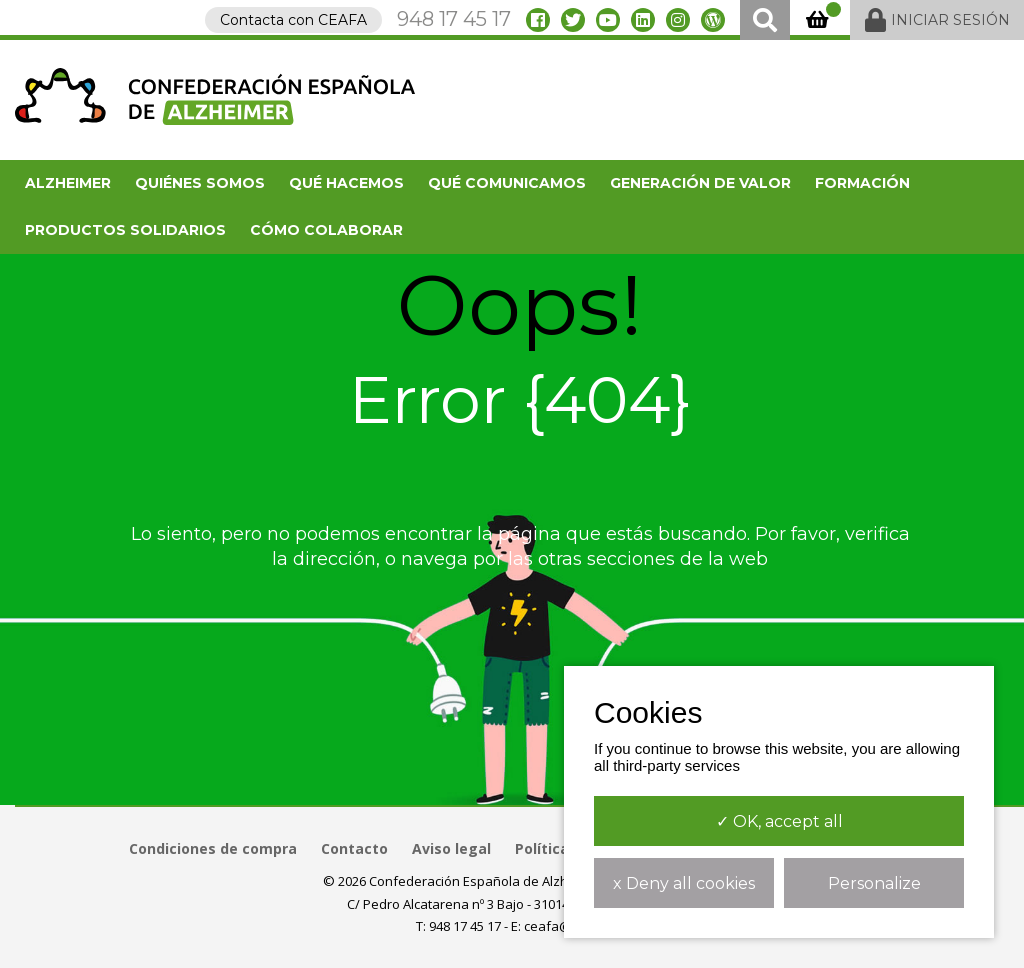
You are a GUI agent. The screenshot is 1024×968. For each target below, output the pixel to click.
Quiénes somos (200, 183)
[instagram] (678, 20)
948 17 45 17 (454, 19)
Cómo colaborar (326, 230)
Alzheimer (68, 183)
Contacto (354, 848)
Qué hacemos (346, 183)
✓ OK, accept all (779, 821)
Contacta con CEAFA (293, 20)
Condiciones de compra (213, 848)
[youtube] (608, 20)
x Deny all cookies (684, 883)
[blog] (713, 20)
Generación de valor (700, 183)
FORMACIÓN (862, 183)
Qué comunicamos (507, 183)
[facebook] (538, 20)
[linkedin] (643, 20)
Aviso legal (451, 848)
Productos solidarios (125, 230)
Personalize (874, 883)
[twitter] (573, 20)
